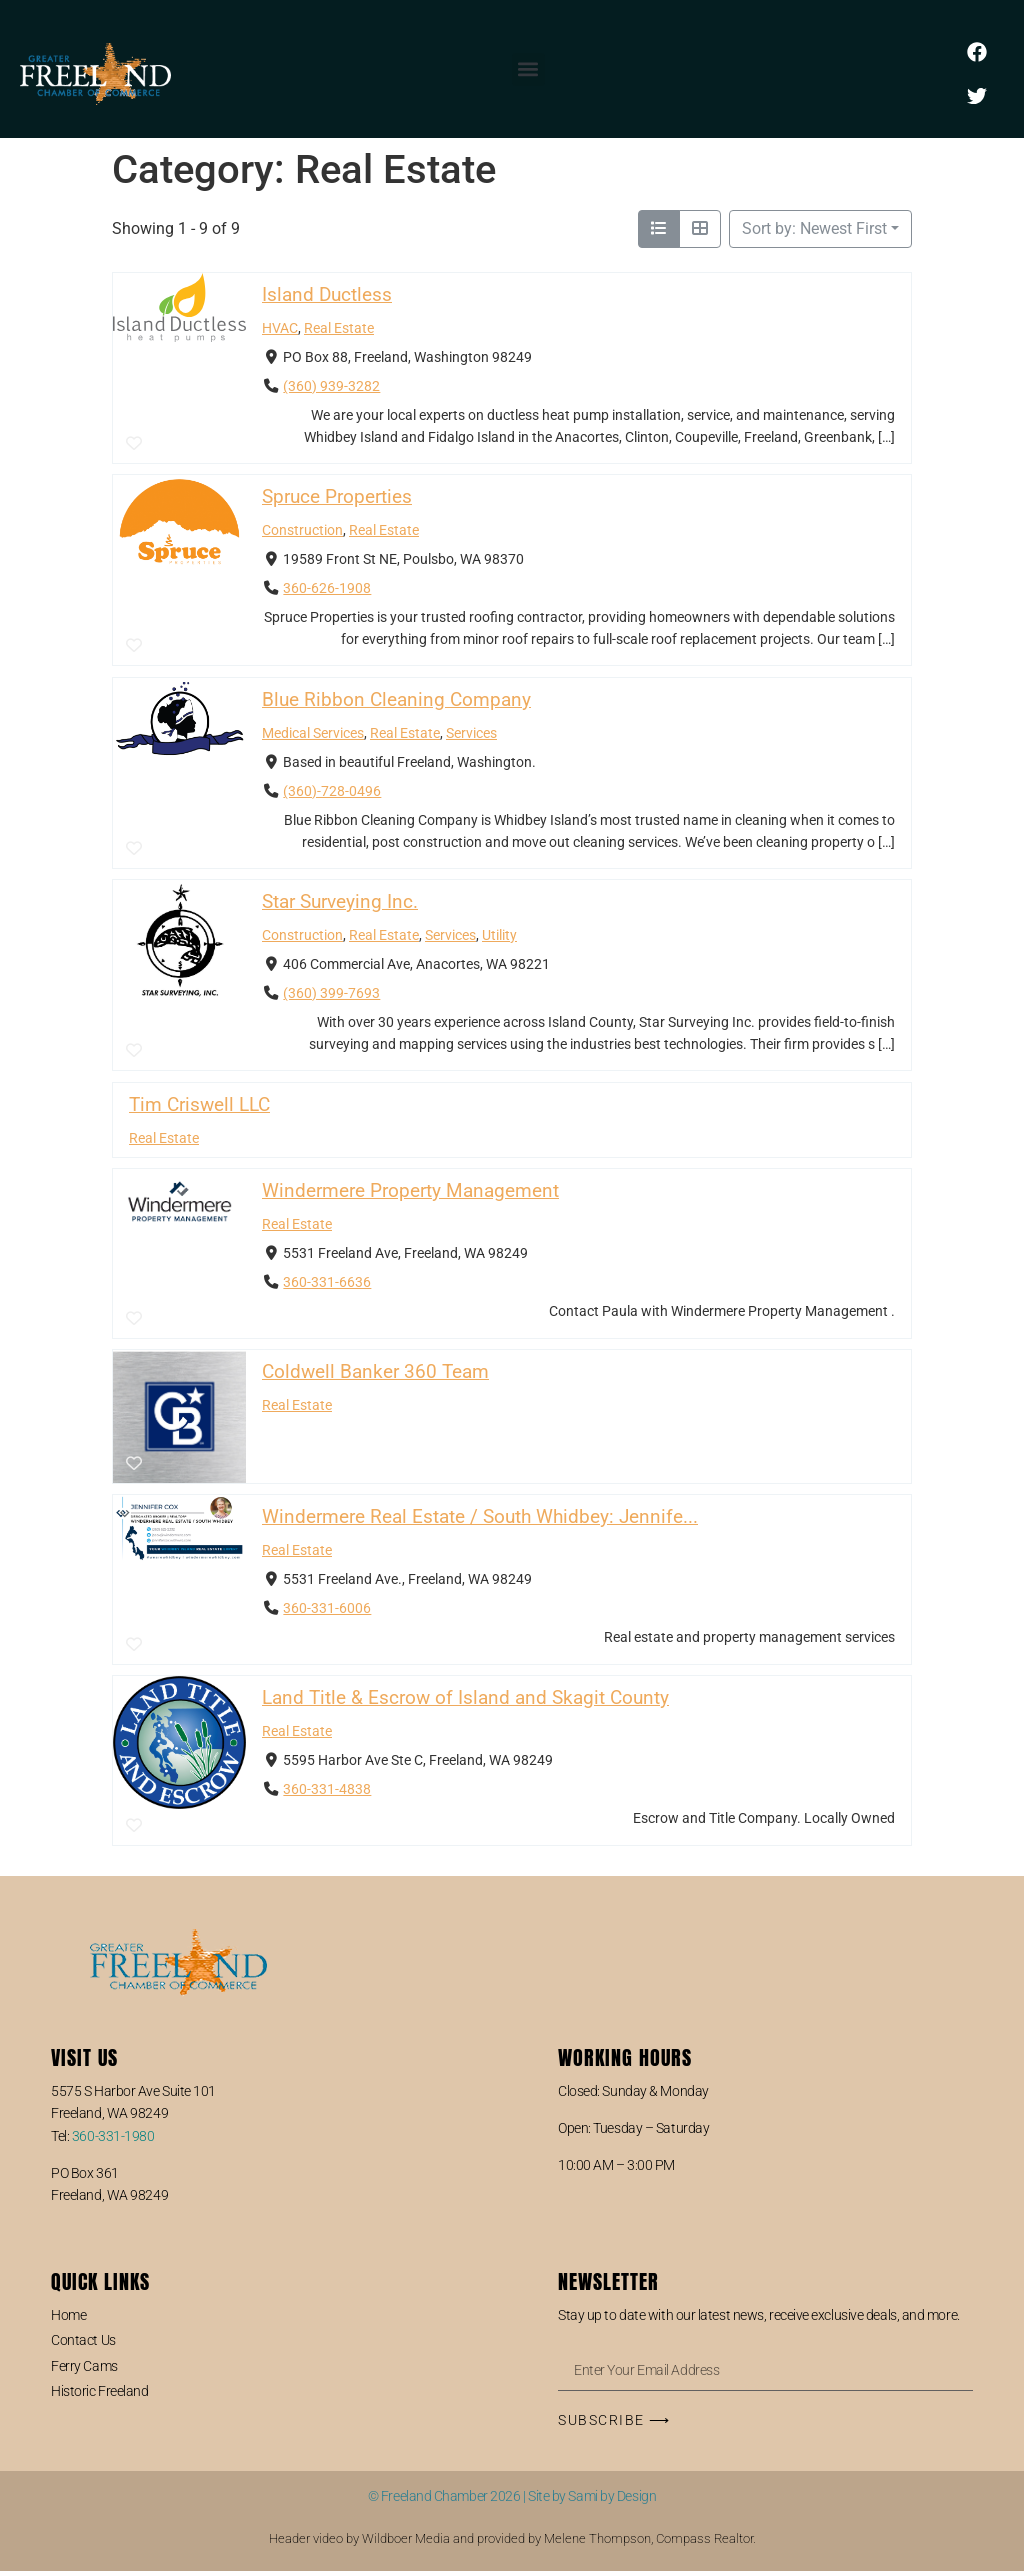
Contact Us (83, 2340)
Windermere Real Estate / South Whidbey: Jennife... (480, 1516)
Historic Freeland (99, 2391)
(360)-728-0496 (332, 791)
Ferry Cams (84, 2366)
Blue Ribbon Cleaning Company (396, 699)
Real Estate (339, 328)
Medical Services (313, 733)
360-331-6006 (327, 1608)
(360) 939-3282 (331, 387)
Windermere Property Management (410, 1190)
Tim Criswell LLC (199, 1104)
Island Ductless (327, 294)
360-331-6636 (327, 1283)
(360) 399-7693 (331, 994)
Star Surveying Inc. (340, 902)
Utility (499, 935)
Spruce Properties (337, 497)
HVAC (280, 328)
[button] (528, 69)
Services (471, 733)
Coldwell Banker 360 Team (375, 1371)
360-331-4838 (327, 1789)
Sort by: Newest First (814, 228)
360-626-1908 (327, 589)
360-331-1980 (113, 2136)
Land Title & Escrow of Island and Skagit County (465, 1697)
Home (68, 2315)
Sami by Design (612, 2496)
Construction (302, 531)
